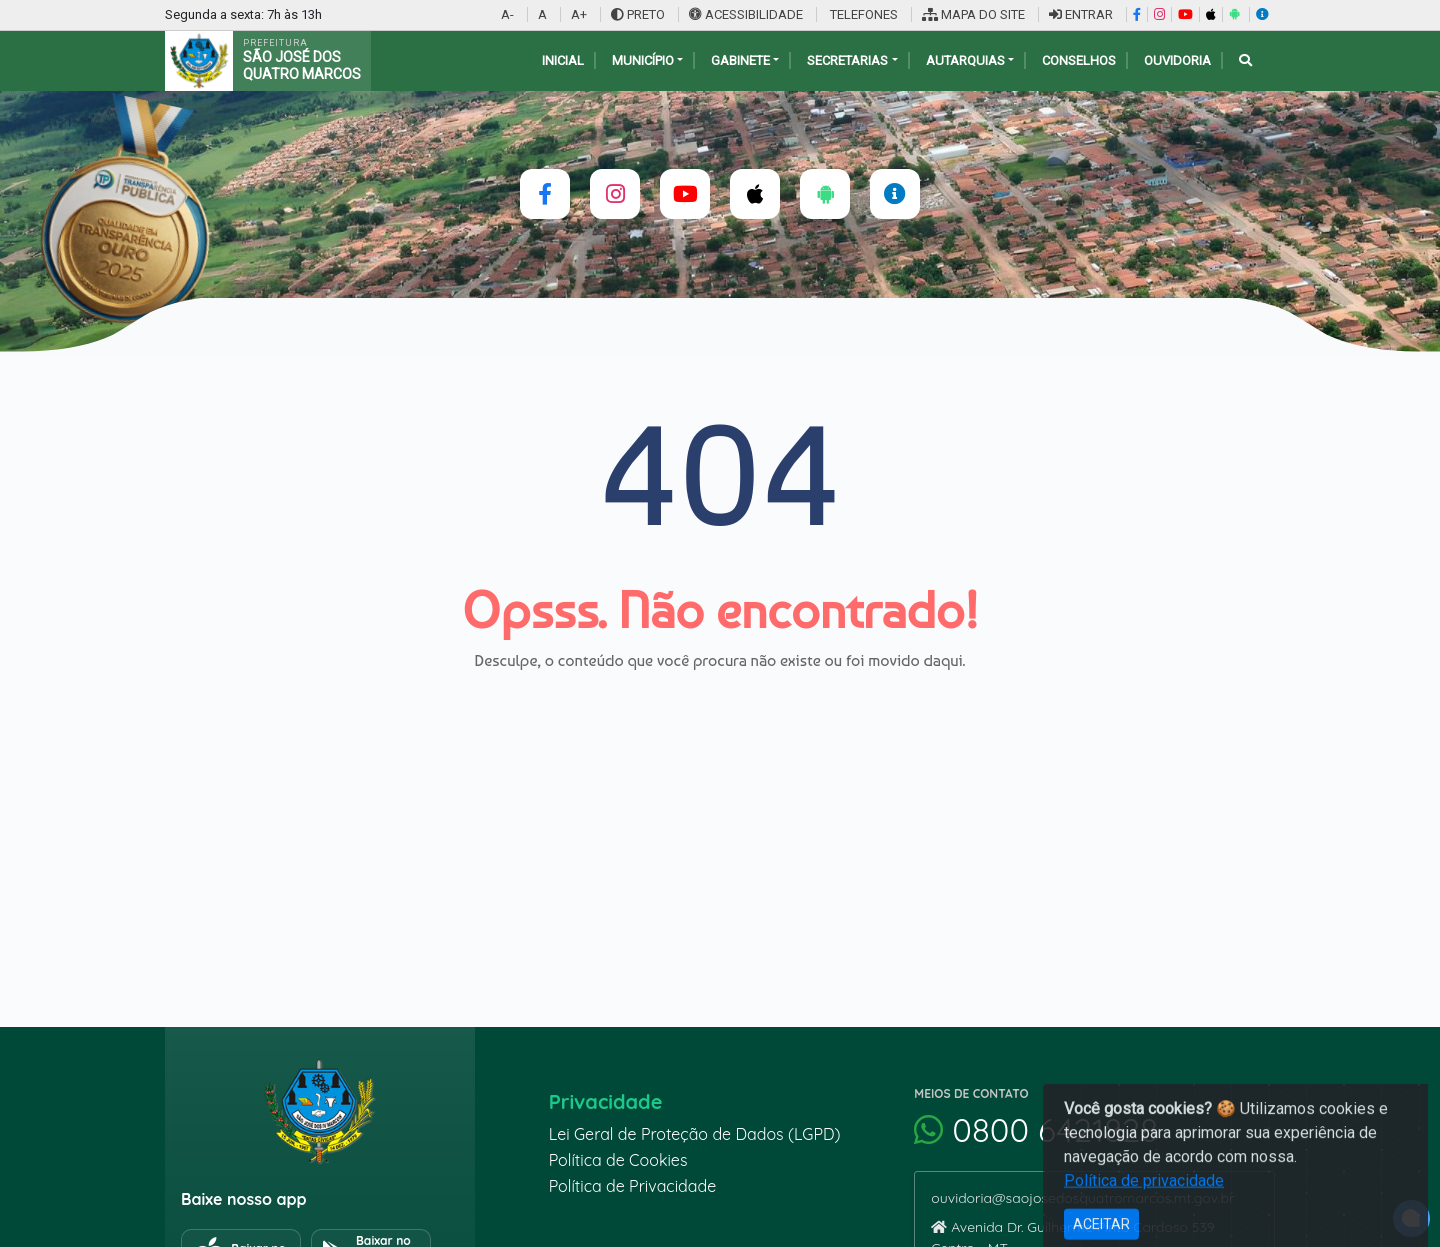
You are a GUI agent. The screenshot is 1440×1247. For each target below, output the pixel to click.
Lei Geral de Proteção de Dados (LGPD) (695, 1134)
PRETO (638, 14)
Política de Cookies (618, 1160)
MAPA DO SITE (973, 14)
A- (507, 14)
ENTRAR (1081, 14)
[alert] (1411, 1218)
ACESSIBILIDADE (747, 14)
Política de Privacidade (633, 1186)
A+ (579, 14)
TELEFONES (862, 14)
